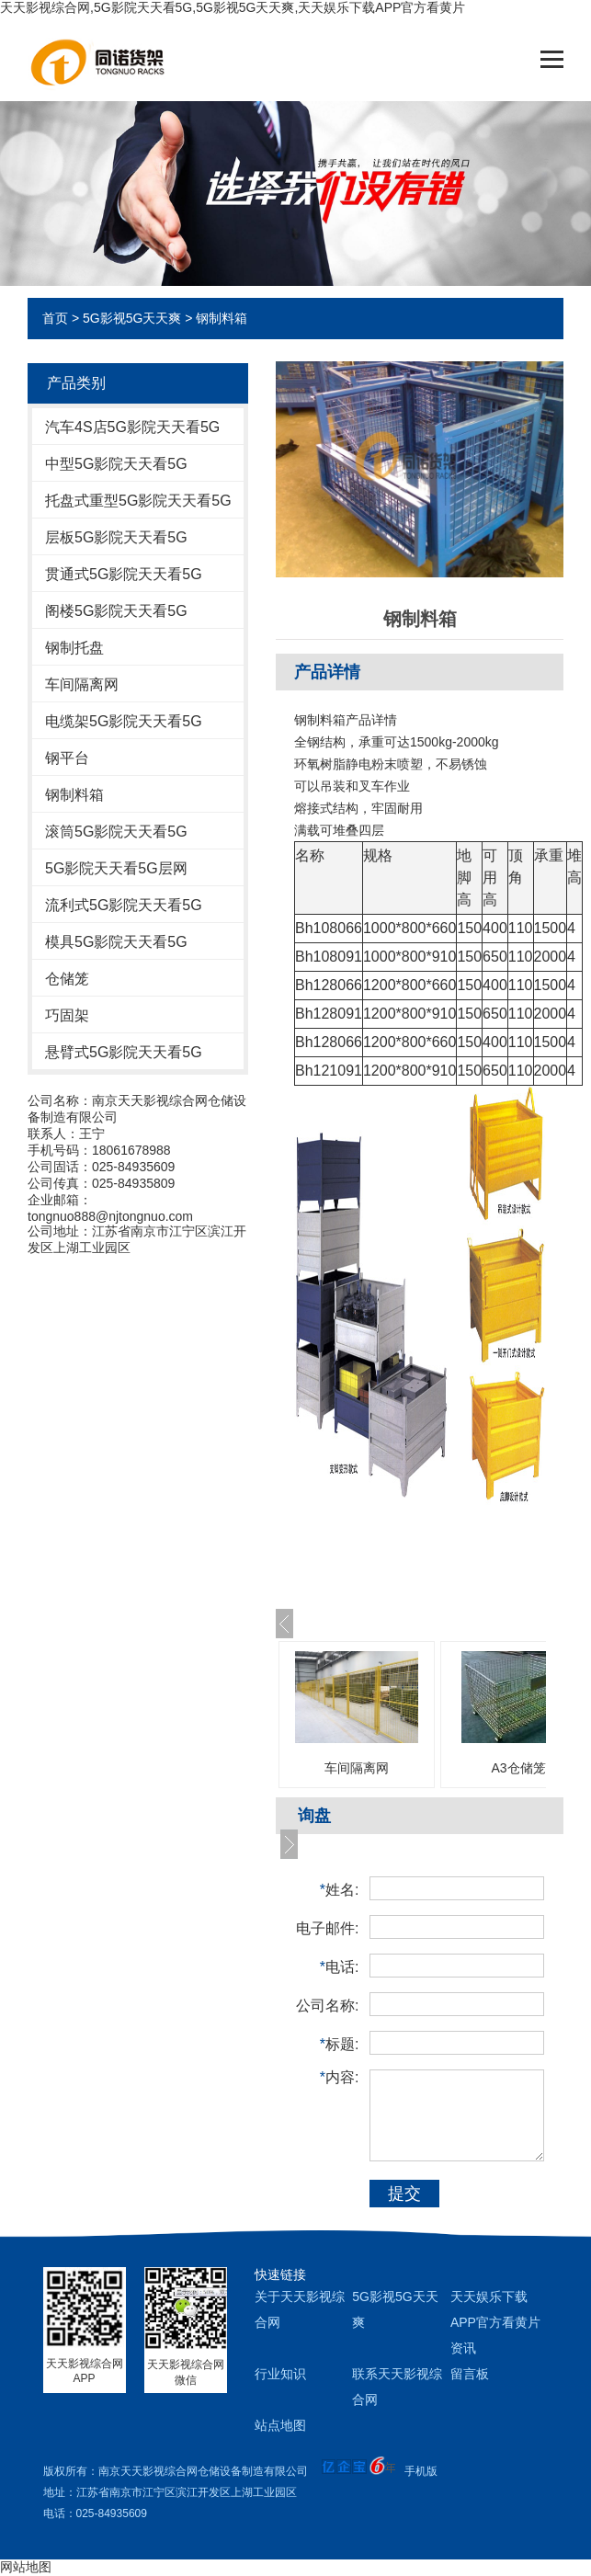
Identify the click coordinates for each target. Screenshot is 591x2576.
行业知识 (280, 2373)
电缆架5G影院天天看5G (123, 721)
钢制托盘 (74, 647)
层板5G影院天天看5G (116, 537)
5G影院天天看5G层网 (116, 868)
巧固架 (67, 1015)
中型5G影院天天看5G (116, 464)
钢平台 (67, 758)
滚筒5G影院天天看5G (116, 831)
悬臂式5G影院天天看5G (123, 1052)
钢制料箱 (221, 318)
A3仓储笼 (518, 1768)
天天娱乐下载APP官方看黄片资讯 (495, 2322)
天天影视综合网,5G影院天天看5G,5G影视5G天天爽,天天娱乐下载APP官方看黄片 (232, 7)
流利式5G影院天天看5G (123, 905)
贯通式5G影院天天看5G (123, 574)
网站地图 (25, 2566)
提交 (404, 2193)
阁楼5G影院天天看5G (116, 611)
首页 (55, 318)
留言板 (469, 2373)
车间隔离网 (82, 684)
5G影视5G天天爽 (132, 318)
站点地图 (280, 2425)
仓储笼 (67, 978)
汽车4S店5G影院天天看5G (132, 427)
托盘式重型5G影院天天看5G (138, 500)
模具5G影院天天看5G (116, 942)
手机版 (421, 2471)
